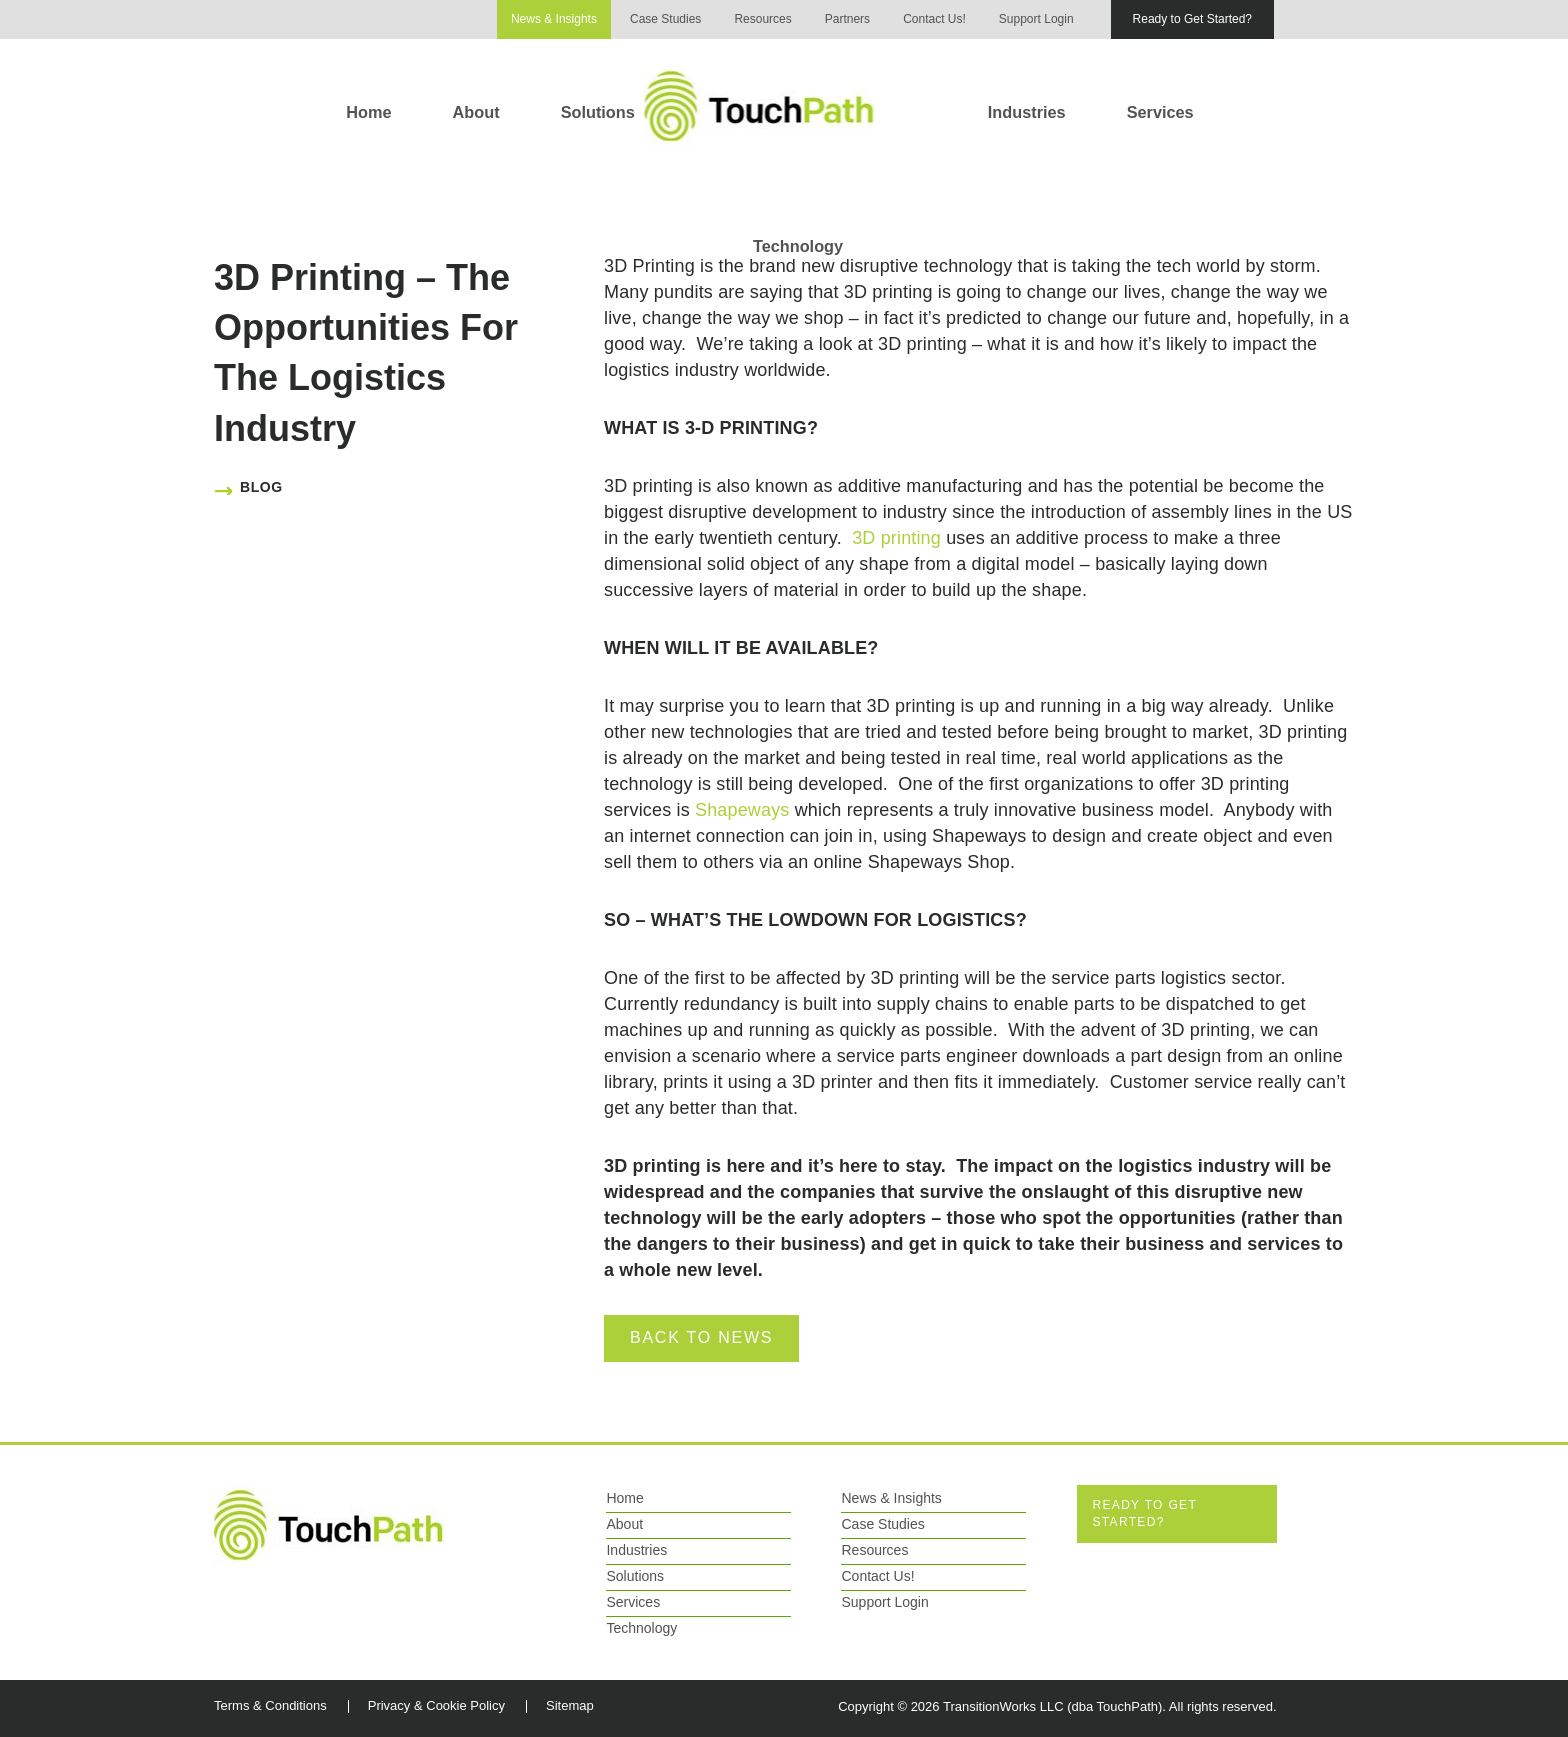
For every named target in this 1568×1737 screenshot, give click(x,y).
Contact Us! (934, 19)
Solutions (598, 112)
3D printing (896, 538)
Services (1160, 112)
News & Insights (554, 19)
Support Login (1036, 19)
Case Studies (665, 19)
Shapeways (742, 810)
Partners (847, 19)
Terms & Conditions (270, 1705)
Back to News (701, 1337)
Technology (798, 246)
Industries (1027, 112)
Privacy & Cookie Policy (436, 1705)
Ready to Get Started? (1192, 19)
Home (368, 112)
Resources (762, 19)
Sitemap (570, 1705)
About (476, 112)
